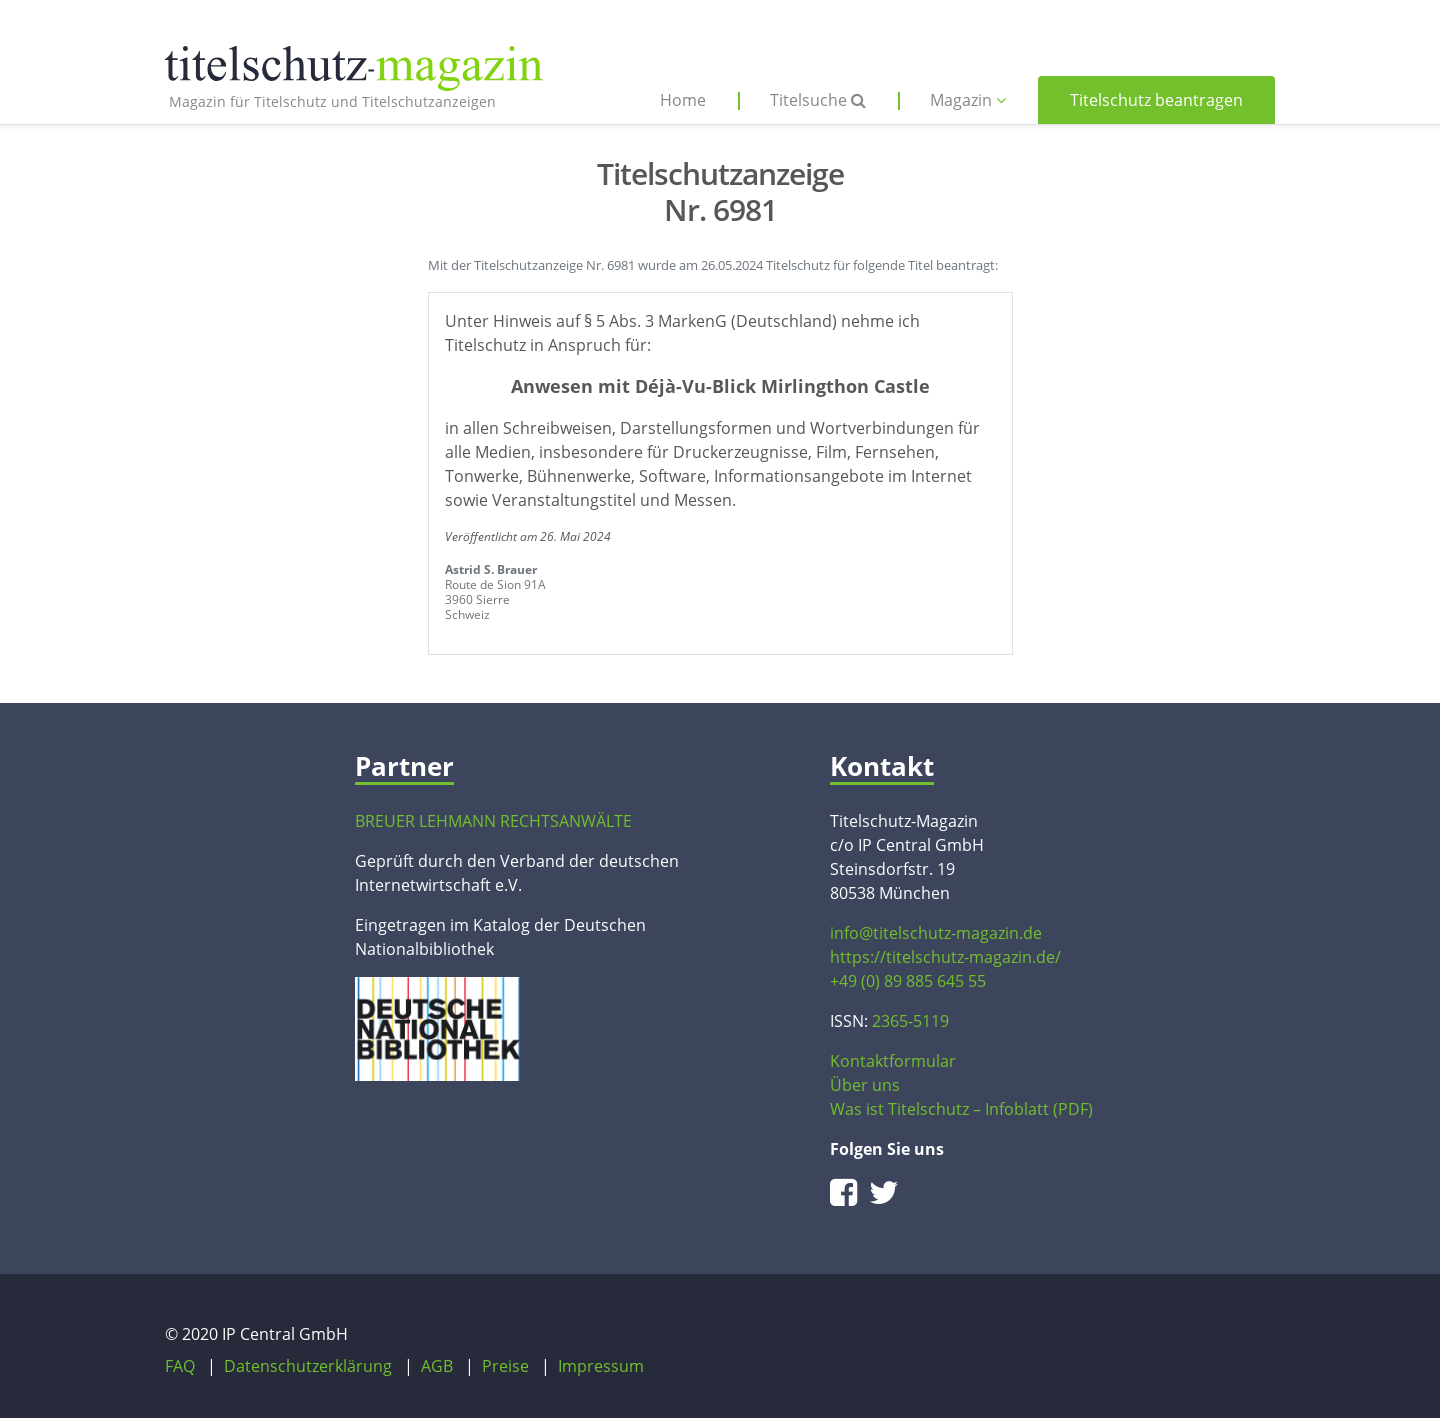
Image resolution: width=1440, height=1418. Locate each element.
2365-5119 (910, 1021)
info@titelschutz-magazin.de (936, 933)
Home (683, 100)
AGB (437, 1366)
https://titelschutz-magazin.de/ (945, 957)
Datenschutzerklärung (308, 1366)
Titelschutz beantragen (1156, 100)
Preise (505, 1366)
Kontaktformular (893, 1061)
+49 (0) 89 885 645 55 (908, 981)
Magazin (968, 100)
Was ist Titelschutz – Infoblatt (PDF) (961, 1109)
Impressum (601, 1366)
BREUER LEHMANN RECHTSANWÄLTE (493, 821)
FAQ (180, 1366)
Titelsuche (818, 100)
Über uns (865, 1085)
